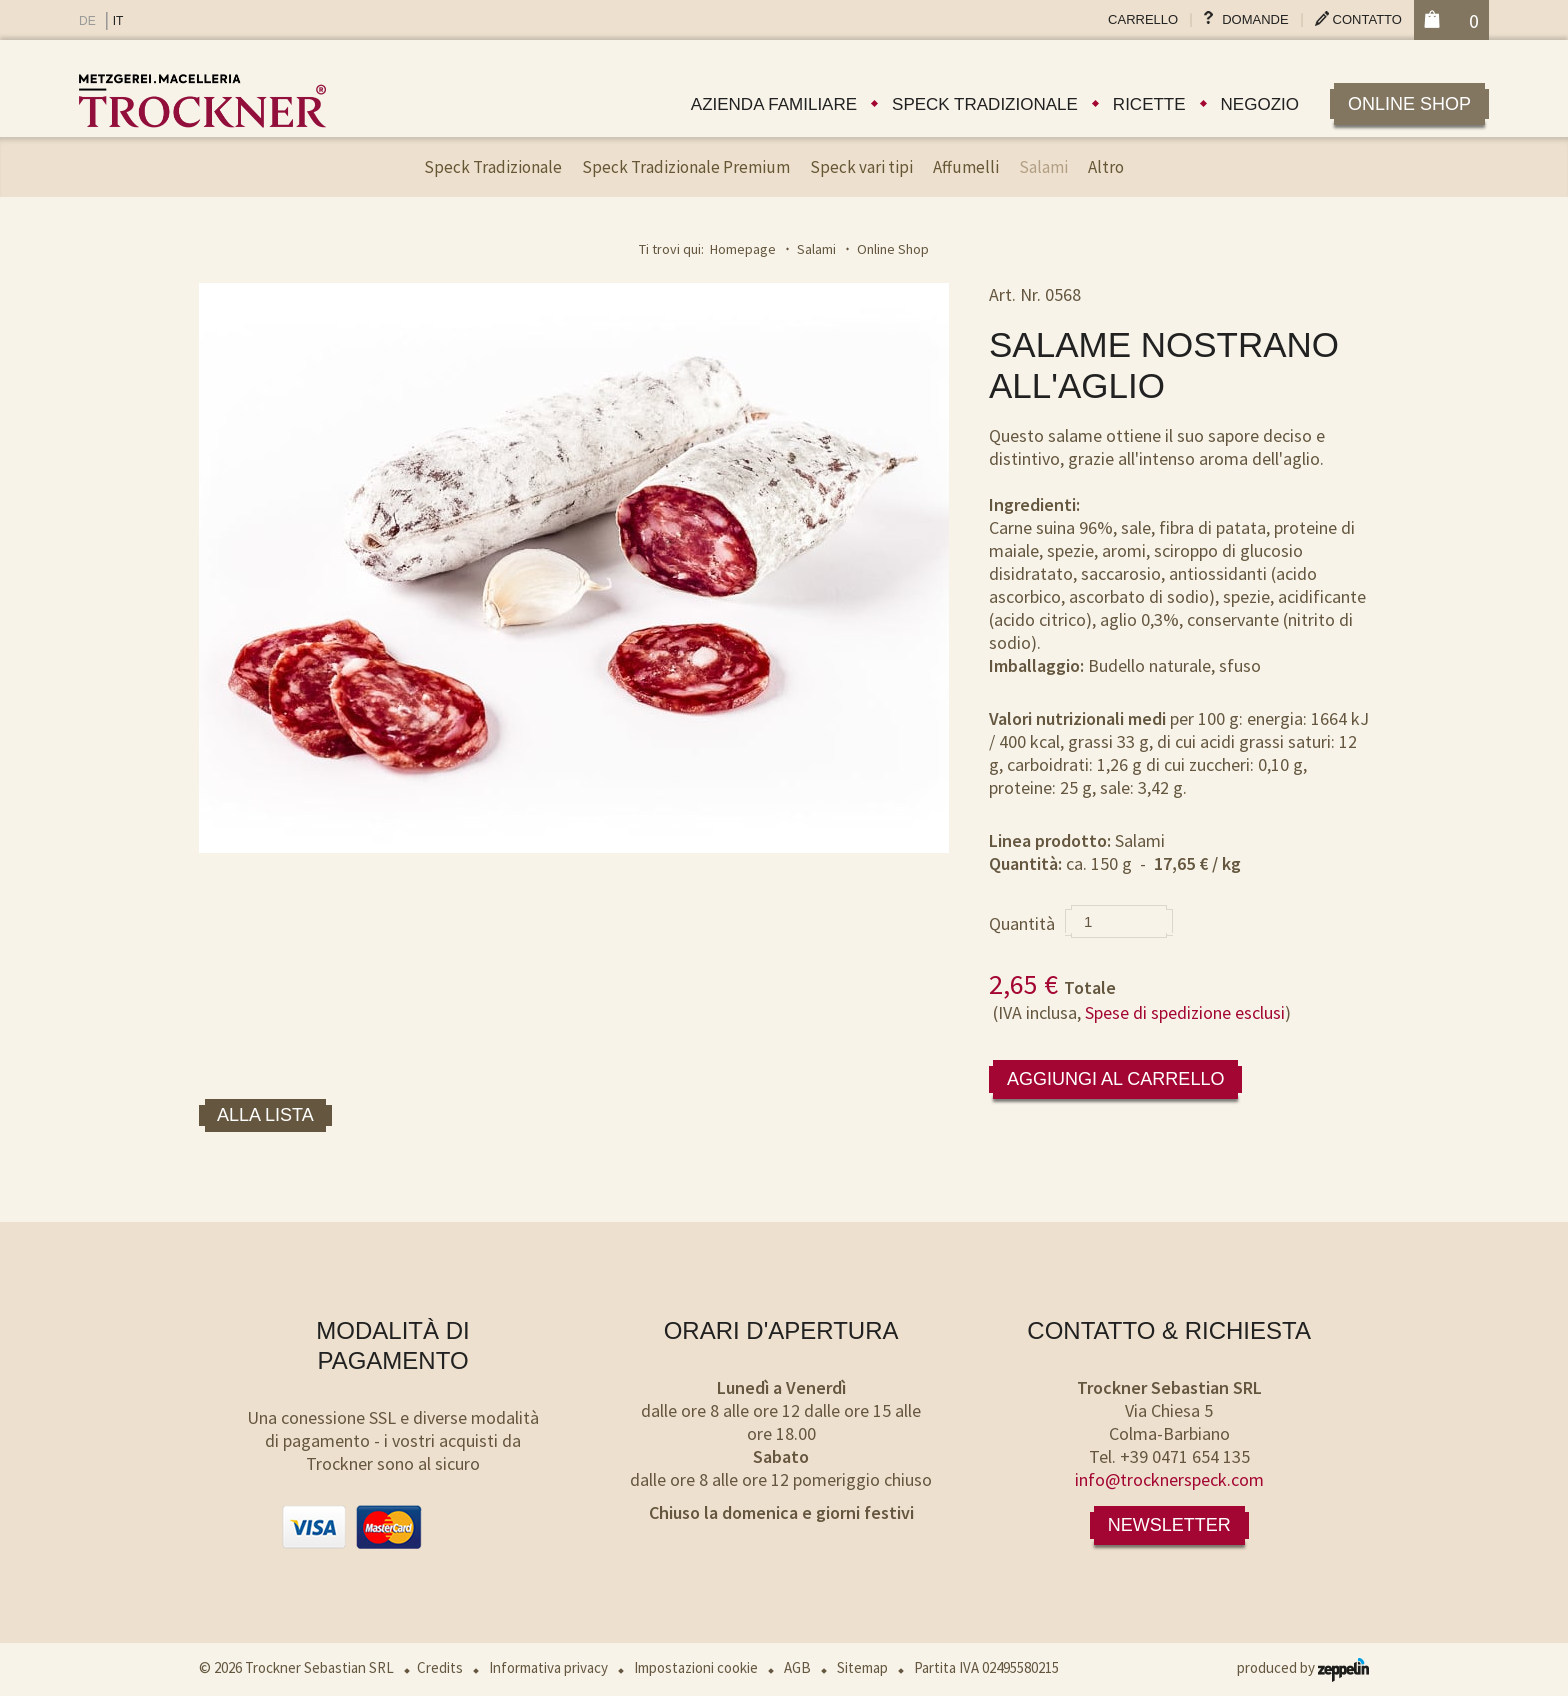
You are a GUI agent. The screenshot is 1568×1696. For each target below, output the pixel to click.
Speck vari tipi (861, 167)
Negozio (1260, 104)
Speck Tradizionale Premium (686, 167)
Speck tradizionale (985, 104)
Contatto (1367, 19)
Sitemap (862, 1667)
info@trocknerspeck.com (1169, 1479)
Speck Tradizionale (493, 167)
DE (87, 21)
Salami (1043, 167)
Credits (440, 1667)
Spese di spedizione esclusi (1185, 1012)
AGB (797, 1667)
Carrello (1143, 19)
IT (118, 21)
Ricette (1149, 104)
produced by (1303, 1667)
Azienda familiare (774, 104)
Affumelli (966, 167)
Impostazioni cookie (696, 1667)
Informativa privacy (548, 1667)
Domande (1255, 19)
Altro (1106, 167)
